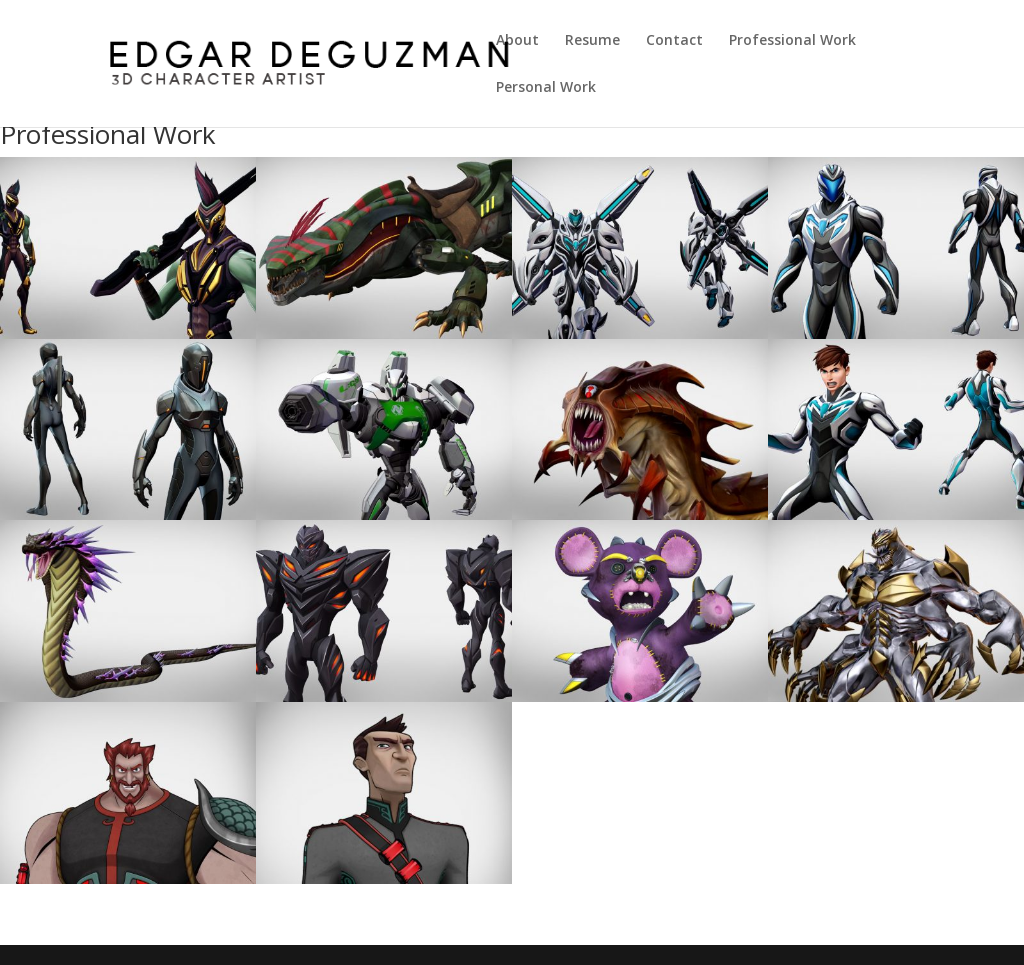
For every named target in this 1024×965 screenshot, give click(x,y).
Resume (592, 41)
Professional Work (792, 41)
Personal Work (546, 88)
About (517, 41)
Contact (674, 41)
